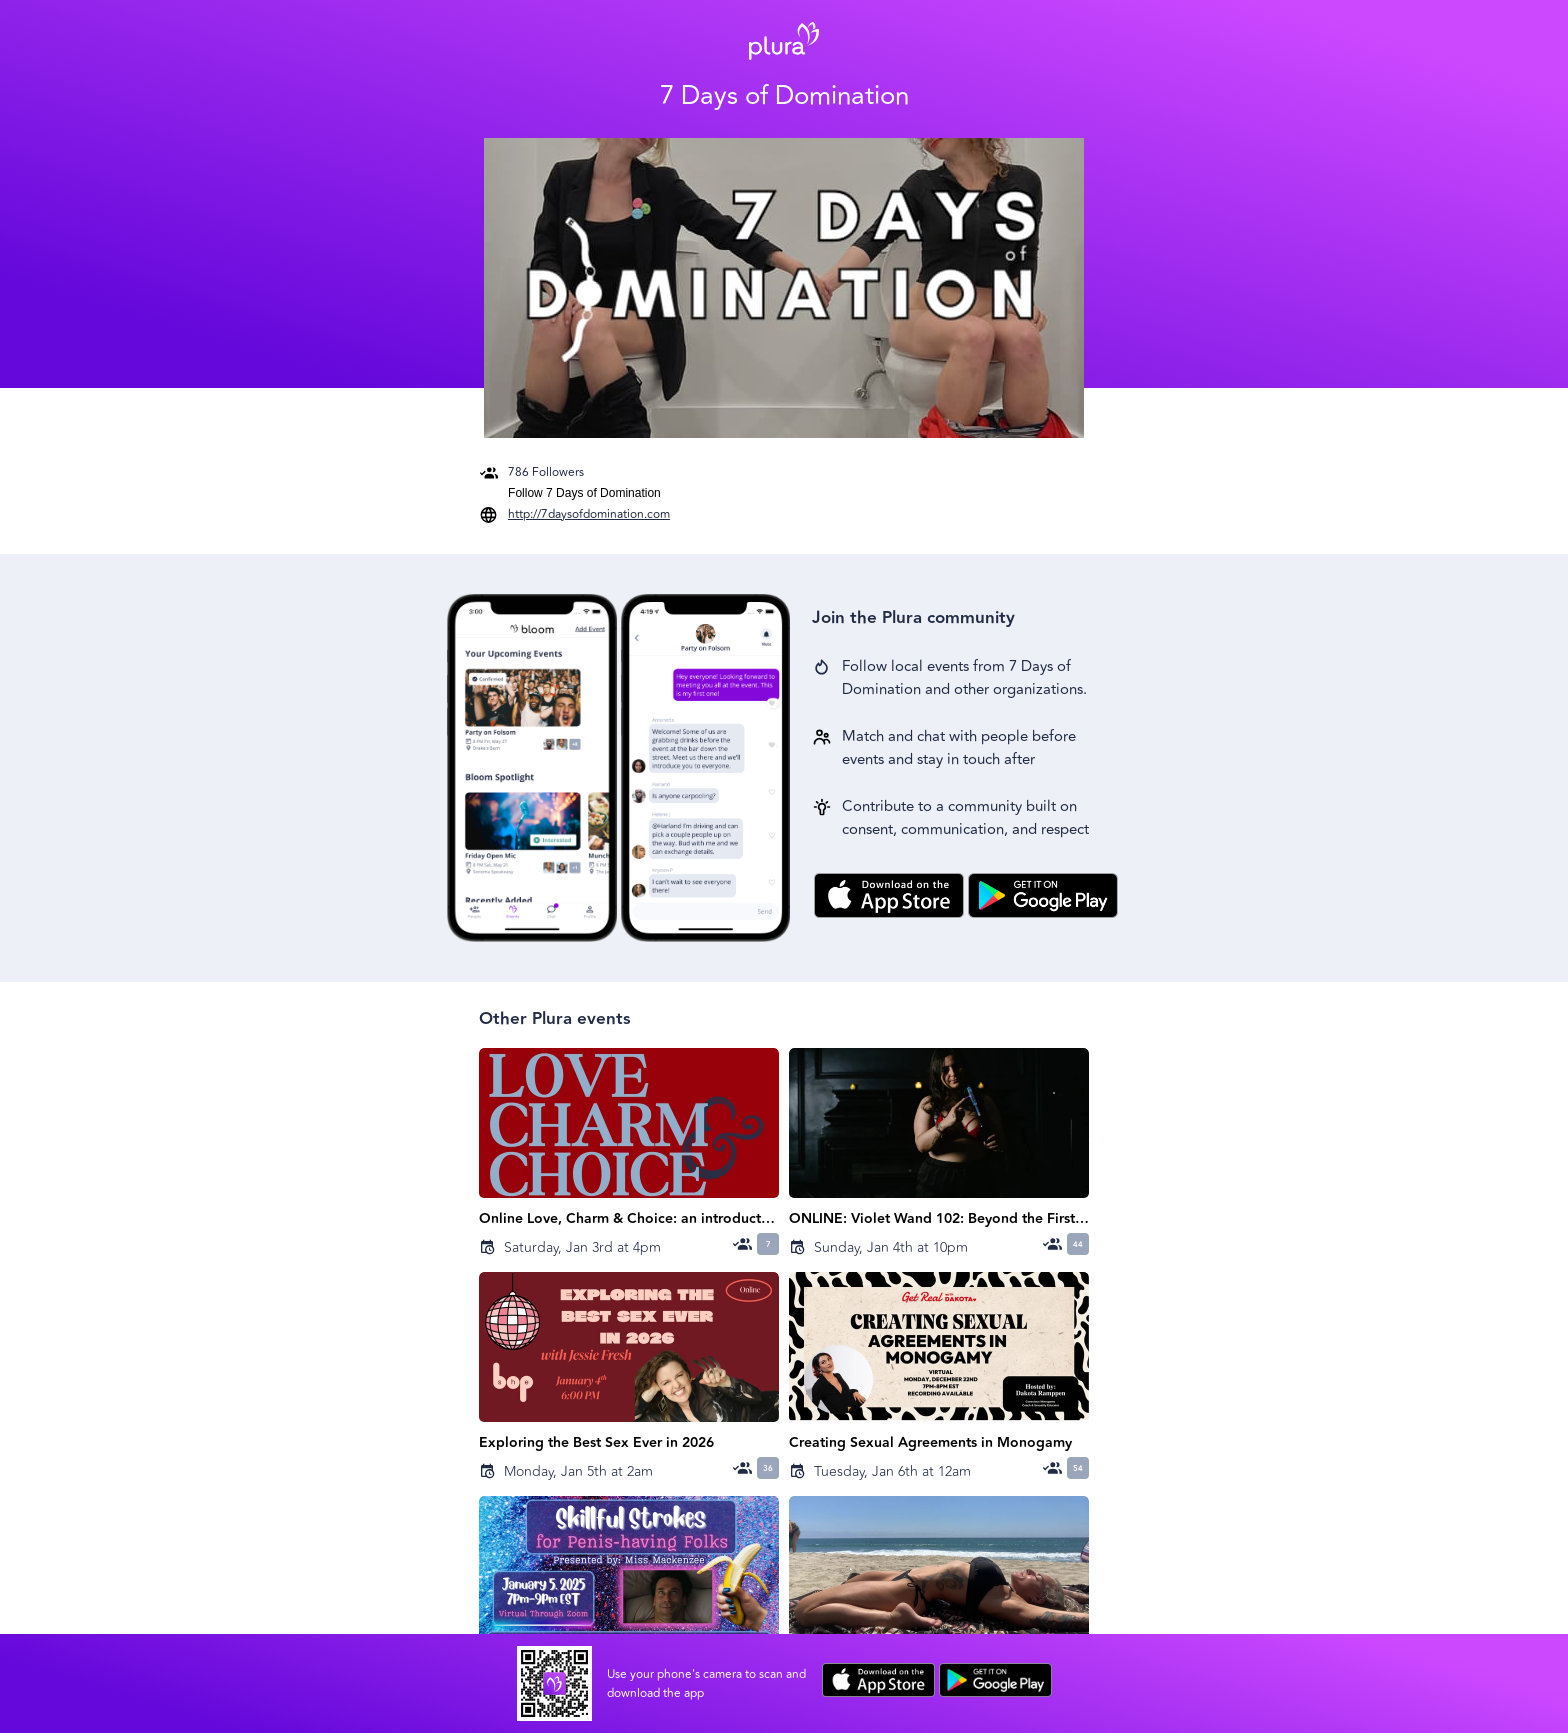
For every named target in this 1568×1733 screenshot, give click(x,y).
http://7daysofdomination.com (589, 514)
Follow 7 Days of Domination (584, 493)
